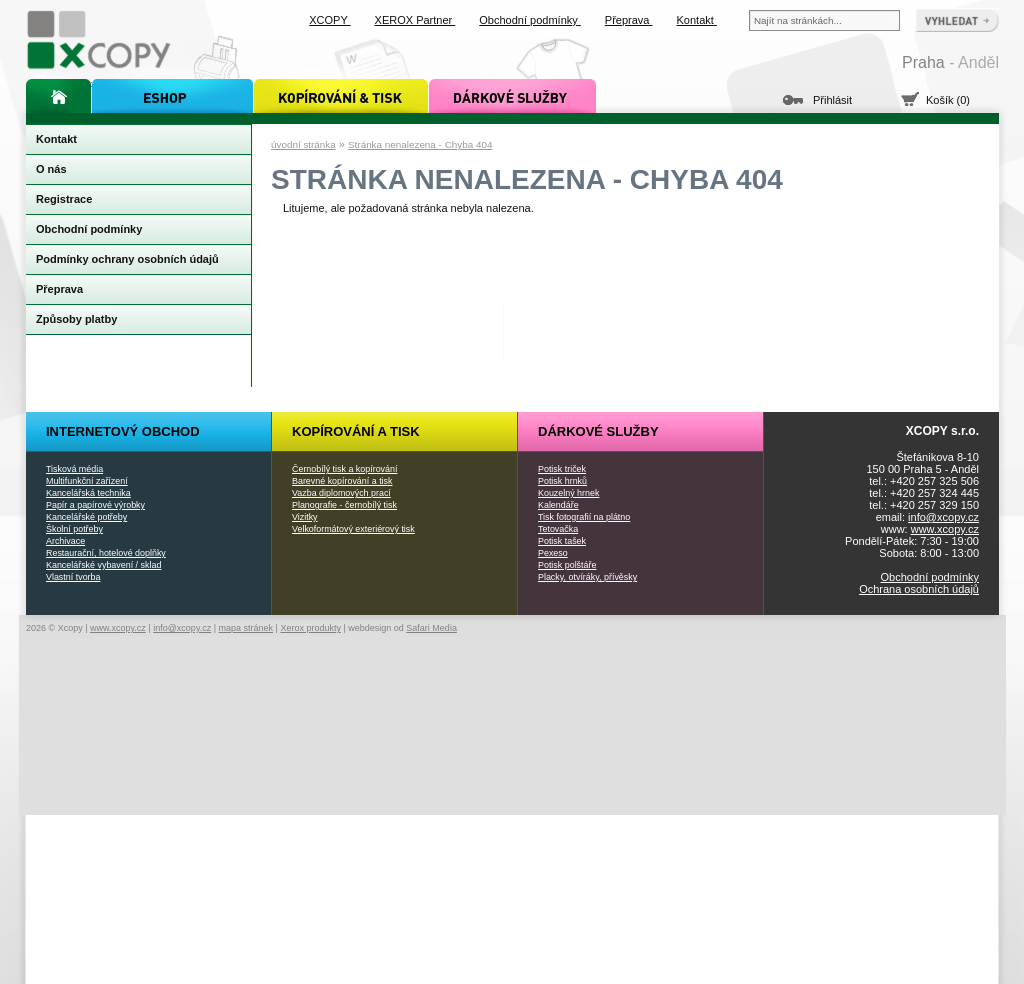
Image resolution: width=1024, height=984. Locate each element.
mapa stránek (246, 628)
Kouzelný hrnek (568, 493)
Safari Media (431, 628)
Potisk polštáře (567, 565)
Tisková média (74, 469)
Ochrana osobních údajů (919, 589)
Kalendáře (558, 505)
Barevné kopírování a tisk (342, 481)
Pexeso (553, 553)
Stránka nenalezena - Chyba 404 (420, 144)
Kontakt (697, 20)
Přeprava (629, 20)
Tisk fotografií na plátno (584, 517)
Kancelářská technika (88, 493)
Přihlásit (832, 100)
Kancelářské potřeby (86, 517)
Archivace (65, 541)
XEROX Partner (415, 20)
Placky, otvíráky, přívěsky (587, 577)
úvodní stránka (303, 144)
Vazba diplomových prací (341, 493)
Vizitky (305, 517)
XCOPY (329, 20)
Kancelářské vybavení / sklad (103, 565)
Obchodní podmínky (930, 577)
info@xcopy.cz (943, 517)
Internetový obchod (123, 431)
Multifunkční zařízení (87, 481)
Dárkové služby (598, 431)
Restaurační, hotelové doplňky (106, 553)
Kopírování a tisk (356, 431)
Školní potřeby (74, 529)
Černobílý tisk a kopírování (344, 469)
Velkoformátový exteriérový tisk (353, 529)
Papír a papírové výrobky (95, 505)
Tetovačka (558, 529)
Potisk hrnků (562, 481)
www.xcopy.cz (945, 529)
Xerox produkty (310, 628)
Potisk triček (562, 469)
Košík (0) (948, 100)
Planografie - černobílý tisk (344, 505)
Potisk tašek (562, 541)
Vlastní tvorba (73, 577)
